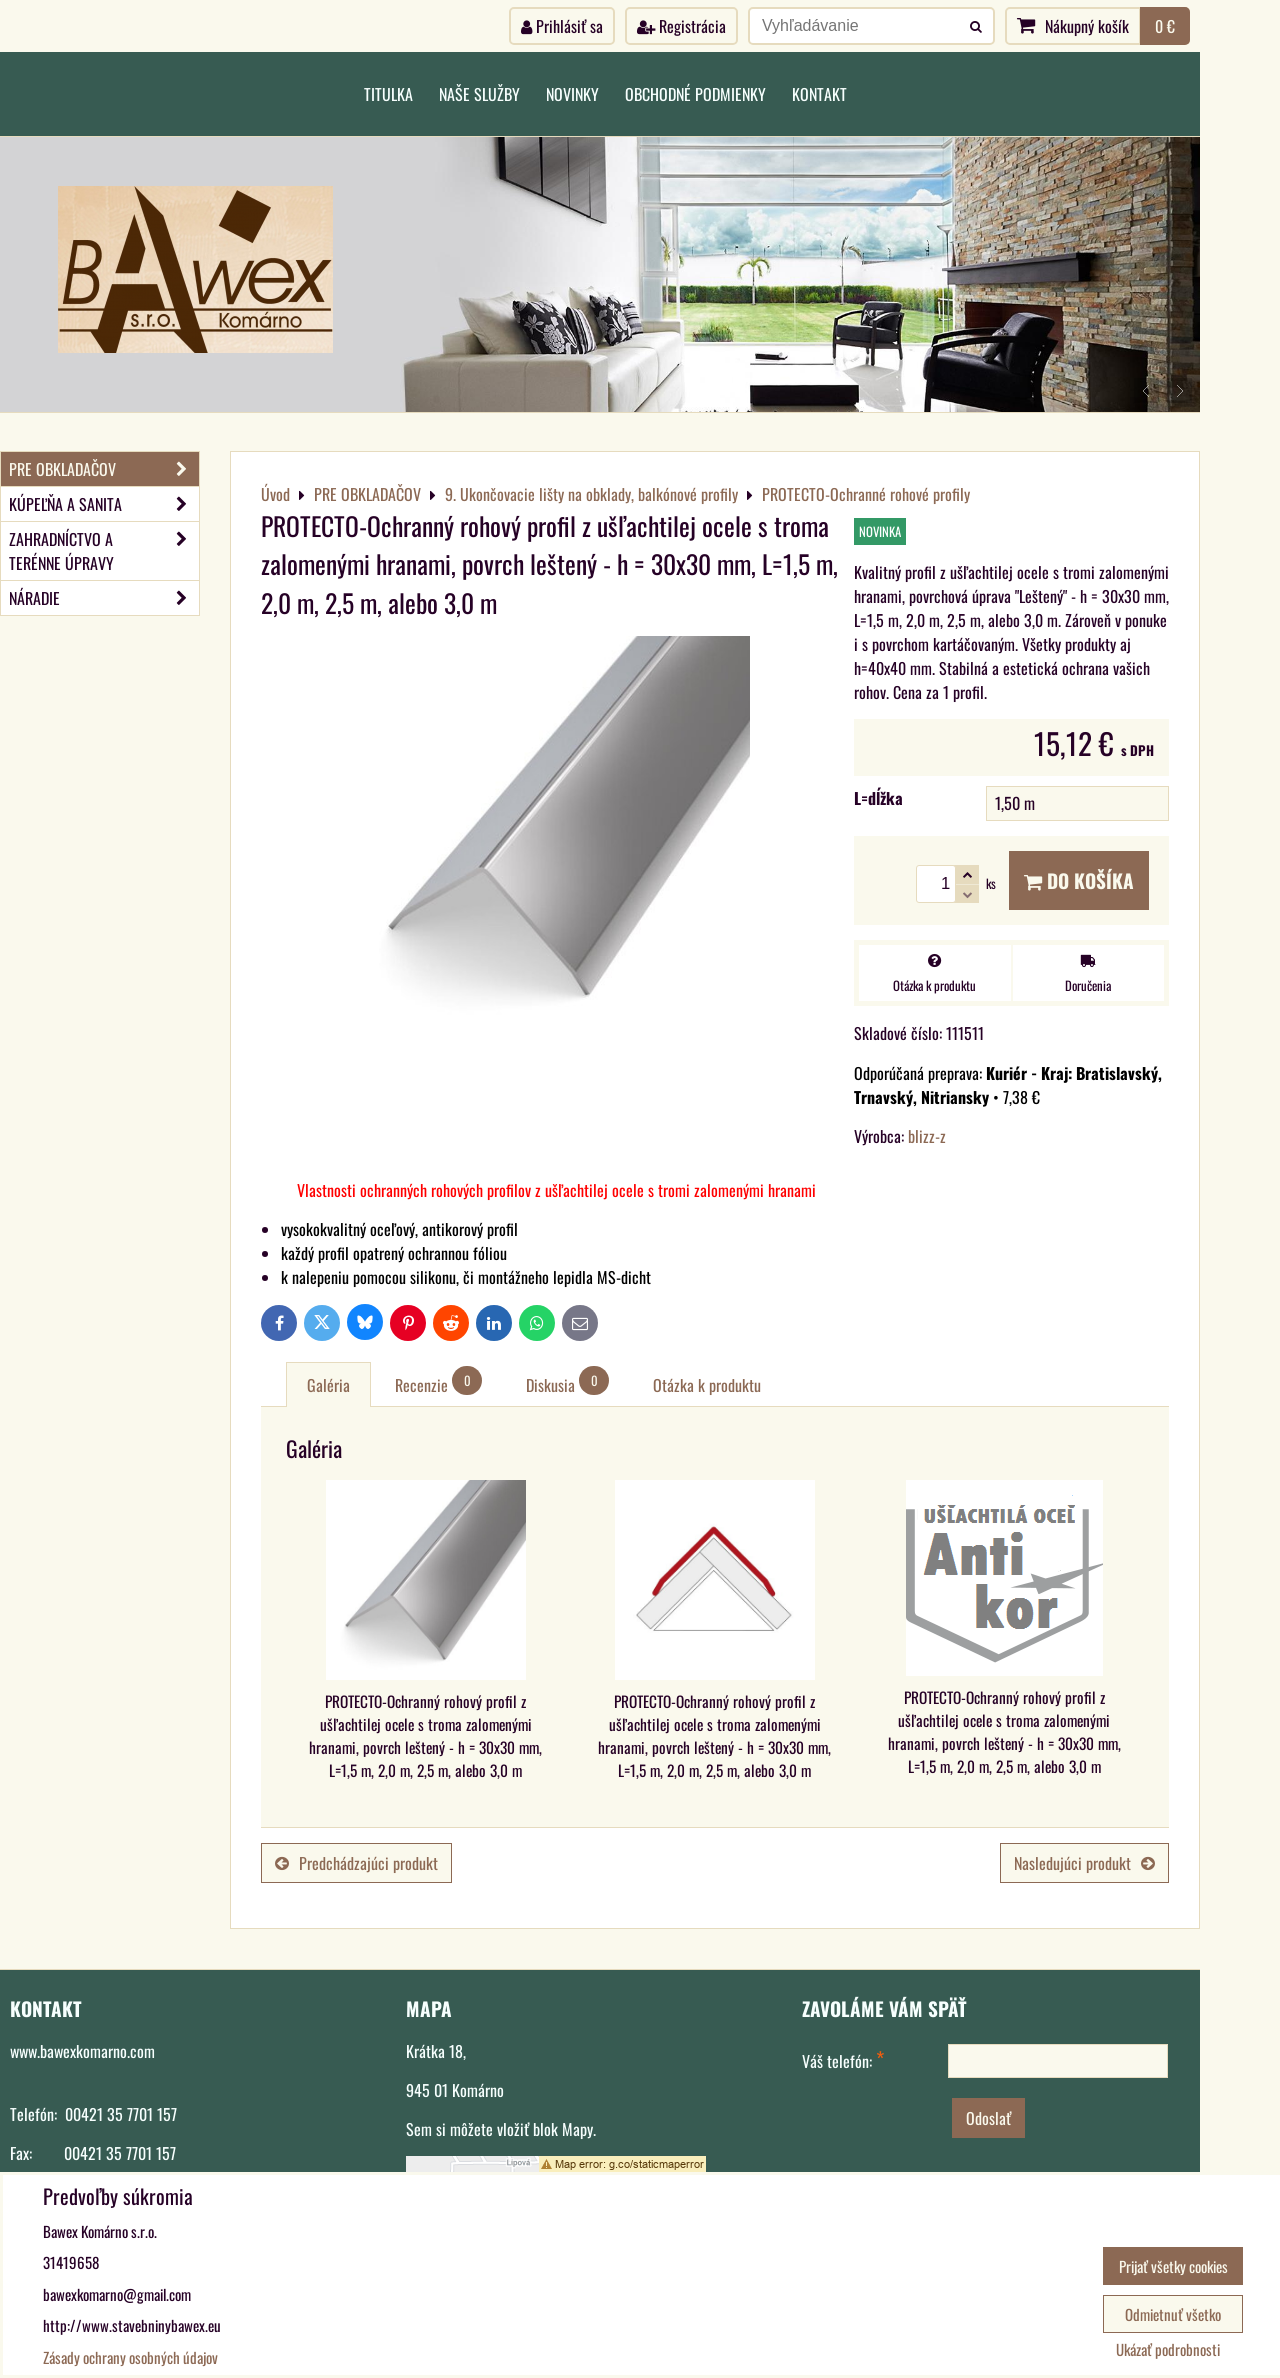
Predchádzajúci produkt (356, 1863)
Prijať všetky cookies (1173, 2266)
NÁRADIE (104, 598)
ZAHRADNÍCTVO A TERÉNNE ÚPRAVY (104, 551)
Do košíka (1079, 880)
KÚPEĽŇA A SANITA (104, 504)
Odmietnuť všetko (1173, 2314)
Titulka (388, 94)
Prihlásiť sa (562, 26)
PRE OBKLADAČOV (104, 469)
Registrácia (681, 26)
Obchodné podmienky (695, 94)
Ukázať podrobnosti (1168, 2349)
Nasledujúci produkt (1084, 1863)
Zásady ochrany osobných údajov (130, 2357)
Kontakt (819, 94)
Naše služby (479, 94)
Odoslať (988, 2118)
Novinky (572, 94)
